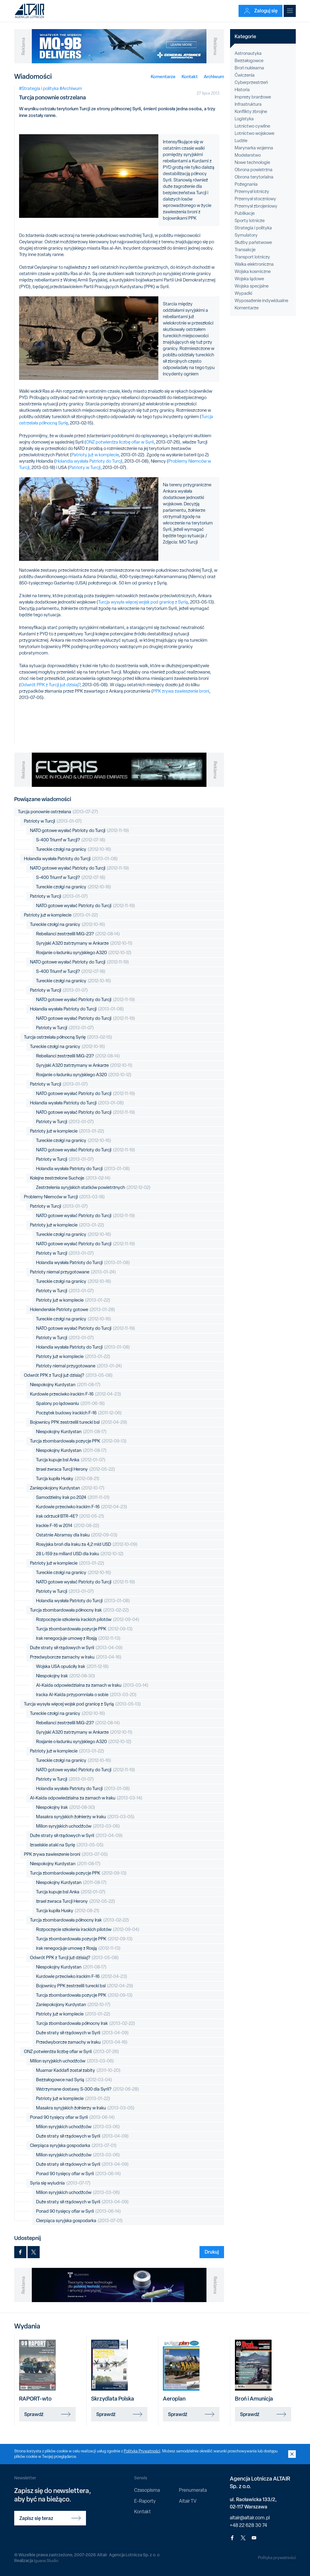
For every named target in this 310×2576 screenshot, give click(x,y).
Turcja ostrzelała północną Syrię (68, 1037)
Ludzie (241, 141)
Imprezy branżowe (253, 97)
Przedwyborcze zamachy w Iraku (75, 1657)
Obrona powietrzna (253, 170)
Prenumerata (193, 2490)
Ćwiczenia (245, 75)
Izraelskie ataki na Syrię (67, 1845)
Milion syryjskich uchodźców (78, 1826)
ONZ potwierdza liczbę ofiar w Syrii (120, 442)
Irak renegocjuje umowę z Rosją (78, 1638)
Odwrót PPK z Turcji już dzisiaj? (50, 685)
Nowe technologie (252, 162)
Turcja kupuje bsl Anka (70, 1460)
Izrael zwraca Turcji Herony (75, 1469)
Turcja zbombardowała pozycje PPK (78, 1441)
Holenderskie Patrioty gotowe (72, 1309)
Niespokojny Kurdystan (65, 1385)
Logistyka (244, 119)
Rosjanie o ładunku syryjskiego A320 (83, 953)
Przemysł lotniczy (252, 191)
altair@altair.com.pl (250, 2517)
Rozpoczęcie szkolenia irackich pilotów (87, 1619)
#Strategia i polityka (39, 88)
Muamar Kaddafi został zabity (78, 2070)
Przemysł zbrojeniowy (256, 206)
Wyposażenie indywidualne (261, 301)
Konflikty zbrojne (251, 111)
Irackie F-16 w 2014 (67, 1526)
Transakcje (245, 250)
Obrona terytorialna (254, 177)
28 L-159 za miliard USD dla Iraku (80, 1554)
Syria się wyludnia (60, 2183)
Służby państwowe (253, 242)
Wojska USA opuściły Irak (72, 1666)
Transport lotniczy (252, 257)
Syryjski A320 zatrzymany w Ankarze (84, 943)
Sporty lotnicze (250, 221)
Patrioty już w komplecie (95, 455)
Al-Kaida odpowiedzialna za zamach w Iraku (92, 1685)
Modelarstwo (248, 155)
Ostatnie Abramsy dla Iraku (76, 1535)
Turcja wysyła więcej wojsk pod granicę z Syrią (143, 602)
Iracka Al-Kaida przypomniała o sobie (86, 1695)
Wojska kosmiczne (253, 271)
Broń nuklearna (249, 68)
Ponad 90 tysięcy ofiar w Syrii (72, 2117)
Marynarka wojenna (254, 148)
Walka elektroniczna (254, 264)
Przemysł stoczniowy (255, 199)
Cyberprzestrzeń (251, 82)
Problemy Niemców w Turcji (64, 1197)
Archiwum (214, 76)
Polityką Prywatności (142, 2451)
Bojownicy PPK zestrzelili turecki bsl (78, 1422)
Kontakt (190, 76)
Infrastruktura (248, 104)
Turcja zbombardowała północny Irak (79, 1610)
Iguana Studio (46, 2560)
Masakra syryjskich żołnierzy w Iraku (85, 1817)
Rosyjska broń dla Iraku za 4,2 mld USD (86, 1544)
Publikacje (245, 213)
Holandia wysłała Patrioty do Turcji (89, 461)
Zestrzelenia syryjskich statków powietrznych (93, 1187)
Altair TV (187, 2501)
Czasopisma (147, 2490)
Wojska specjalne (252, 286)
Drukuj (212, 2251)
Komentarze (163, 76)
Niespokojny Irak (65, 1676)
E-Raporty (145, 2501)
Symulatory (246, 235)
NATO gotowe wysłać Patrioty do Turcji (79, 830)
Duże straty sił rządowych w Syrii (76, 1648)
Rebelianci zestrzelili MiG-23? (78, 934)
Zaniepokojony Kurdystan (67, 1488)
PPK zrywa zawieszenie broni (181, 691)
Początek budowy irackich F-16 (79, 1413)
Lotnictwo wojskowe (254, 133)
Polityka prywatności (276, 2557)
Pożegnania (246, 184)
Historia (242, 90)
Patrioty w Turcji (85, 467)
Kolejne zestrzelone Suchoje (70, 1178)
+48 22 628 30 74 (248, 2525)
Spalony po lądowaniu (70, 1403)
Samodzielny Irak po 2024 (73, 1497)
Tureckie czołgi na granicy (73, 849)
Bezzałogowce (249, 61)
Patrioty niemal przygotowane (73, 1272)
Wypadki (243, 293)
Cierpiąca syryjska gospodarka (73, 2145)
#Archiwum (71, 88)
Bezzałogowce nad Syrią (74, 2080)
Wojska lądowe (249, 279)
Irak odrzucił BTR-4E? (70, 1516)
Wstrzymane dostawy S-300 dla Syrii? (87, 2089)
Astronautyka (248, 53)
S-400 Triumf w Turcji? (70, 840)
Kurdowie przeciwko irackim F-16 (75, 1394)
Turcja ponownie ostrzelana (58, 812)
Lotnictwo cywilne (252, 126)
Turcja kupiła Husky (67, 1479)
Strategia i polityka (253, 228)
